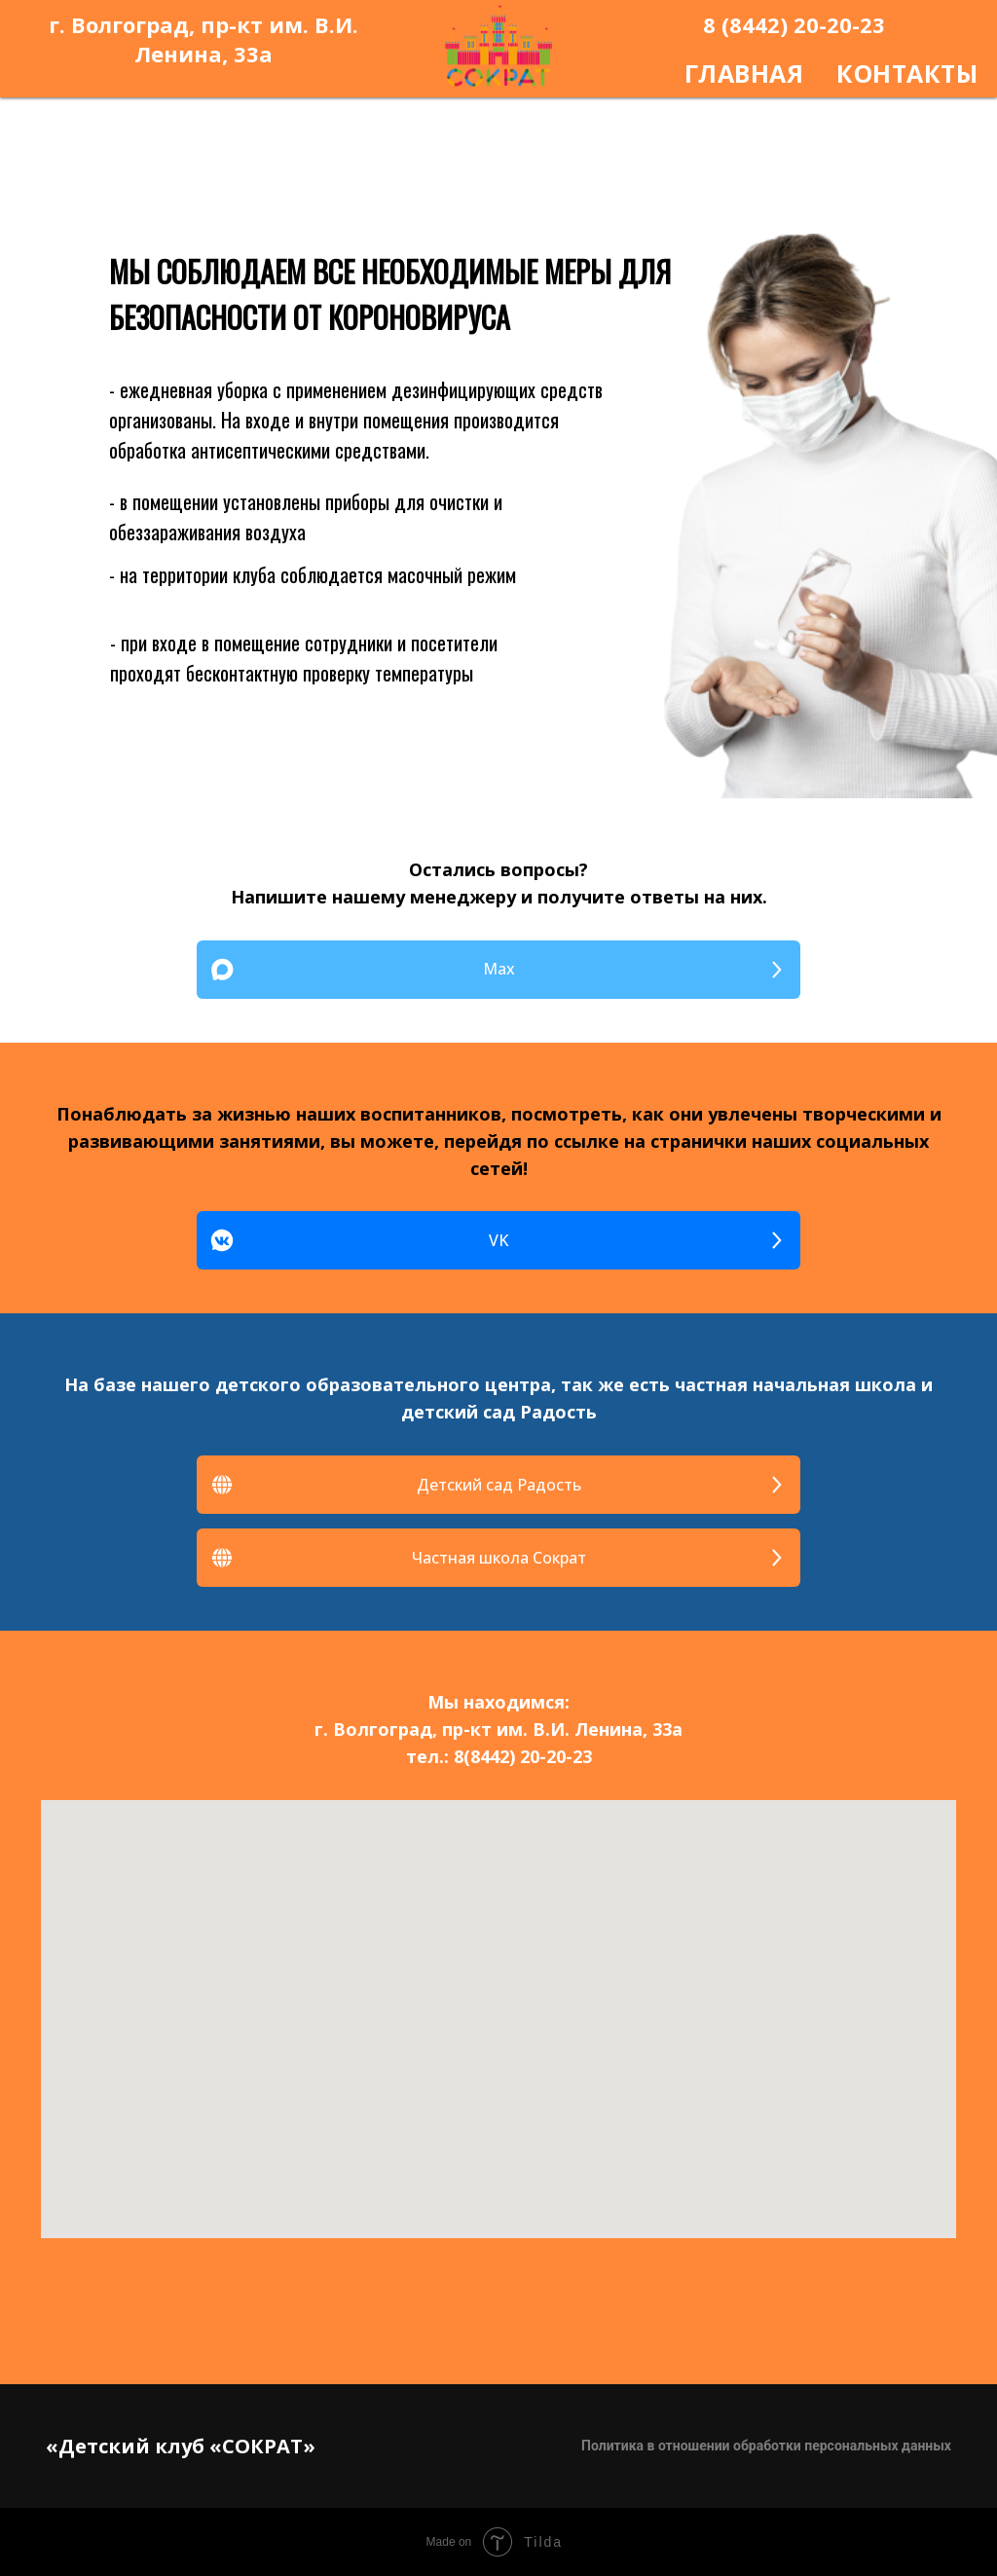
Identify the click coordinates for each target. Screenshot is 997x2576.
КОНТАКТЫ (907, 73)
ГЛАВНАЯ (744, 73)
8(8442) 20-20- (513, 1756)
